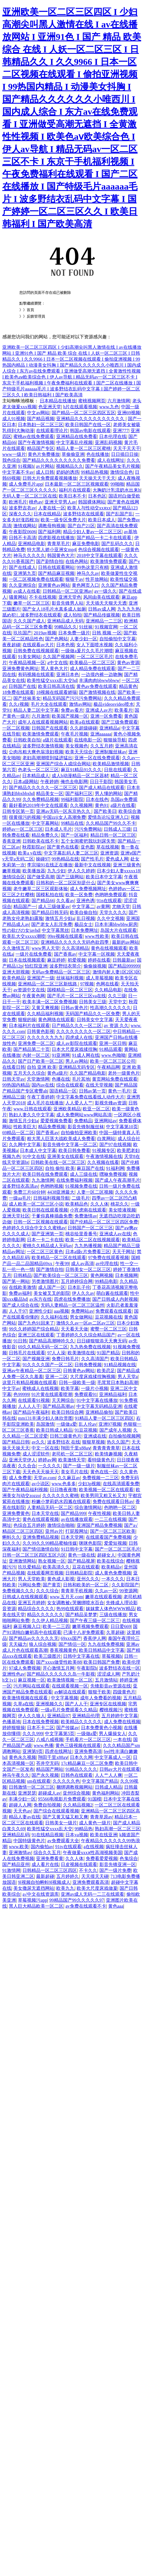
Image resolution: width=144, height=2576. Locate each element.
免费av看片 (72, 710)
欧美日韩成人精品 (54, 1430)
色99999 (21, 1394)
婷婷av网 (47, 1459)
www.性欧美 (97, 936)
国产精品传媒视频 (102, 615)
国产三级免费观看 (119, 722)
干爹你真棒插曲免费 (52, 1215)
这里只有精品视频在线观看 (29, 1382)
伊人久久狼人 (31, 1715)
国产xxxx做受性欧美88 (59, 1662)
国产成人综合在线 (20, 1305)
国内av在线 (43, 1085)
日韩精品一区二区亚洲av (67, 591)
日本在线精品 (47, 513)
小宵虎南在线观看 (88, 1210)
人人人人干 (29, 1406)
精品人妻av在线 (24, 1816)
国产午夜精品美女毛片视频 (112, 466)
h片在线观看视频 (80, 406)
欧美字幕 (70, 1388)
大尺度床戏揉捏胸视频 (92, 1376)
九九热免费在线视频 (90, 1346)
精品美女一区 (49, 793)
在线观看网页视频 (45, 1572)
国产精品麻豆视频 (56, 573)
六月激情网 (118, 400)
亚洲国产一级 (40, 977)
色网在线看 (107, 983)
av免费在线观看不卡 (85, 1906)
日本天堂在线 (45, 1513)
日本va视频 (76, 1834)
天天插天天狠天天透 (106, 603)
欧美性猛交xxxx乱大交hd (52, 680)
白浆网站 (106, 1138)
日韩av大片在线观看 (119, 1769)
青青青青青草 (106, 1448)
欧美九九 (65, 1888)
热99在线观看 (70, 1608)
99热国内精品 (16, 1085)
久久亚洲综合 (22, 585)
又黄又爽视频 (45, 1007)
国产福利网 (49, 531)
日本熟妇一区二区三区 (40, 424)
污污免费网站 (88, 829)
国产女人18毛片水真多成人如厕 (54, 609)
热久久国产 (118, 1442)
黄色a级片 (57, 1073)
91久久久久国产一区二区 (47, 1364)
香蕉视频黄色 (63, 1650)
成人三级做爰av (54, 906)
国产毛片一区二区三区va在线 (76, 995)
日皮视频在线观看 (79, 1864)
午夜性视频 (99, 1513)
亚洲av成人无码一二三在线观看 (92, 1894)
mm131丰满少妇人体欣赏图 (45, 1418)
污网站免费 (29, 1584)
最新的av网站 (125, 942)
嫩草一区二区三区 (31, 603)
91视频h (26, 466)
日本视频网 (126, 1275)
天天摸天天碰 (94, 1876)
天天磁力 (18, 1644)
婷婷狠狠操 (13, 1727)
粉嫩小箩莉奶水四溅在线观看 (61, 1501)
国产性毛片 (92, 858)
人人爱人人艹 (79, 1102)
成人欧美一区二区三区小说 (36, 1204)
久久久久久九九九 (45, 1037)
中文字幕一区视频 (96, 954)
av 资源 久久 (116, 1025)
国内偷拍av (42, 1846)
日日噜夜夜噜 (63, 1489)
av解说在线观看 (70, 1691)
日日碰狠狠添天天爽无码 (102, 1340)
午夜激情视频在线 (104, 1156)
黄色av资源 (128, 662)
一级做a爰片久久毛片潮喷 (87, 650)
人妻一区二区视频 (95, 1192)
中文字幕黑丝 (55, 930)
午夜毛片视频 (74, 734)
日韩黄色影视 (40, 1031)
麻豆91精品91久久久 (81, 769)
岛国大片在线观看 (118, 930)
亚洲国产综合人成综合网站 (63, 763)
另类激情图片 (45, 1281)
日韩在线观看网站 (56, 567)
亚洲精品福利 (112, 1394)
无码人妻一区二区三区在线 (29, 496)
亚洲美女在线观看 (65, 1156)
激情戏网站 (24, 525)
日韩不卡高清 (22, 537)
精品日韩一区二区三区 (113, 835)
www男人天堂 (46, 948)
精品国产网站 (49, 1769)
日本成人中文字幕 (38, 1150)
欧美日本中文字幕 (104, 876)
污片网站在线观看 (31, 1686)
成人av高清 (82, 1263)
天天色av (22, 1810)
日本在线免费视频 (40, 1721)
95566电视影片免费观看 (62, 1799)
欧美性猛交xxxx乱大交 (49, 1828)
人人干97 (18, 1311)
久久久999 (32, 1733)
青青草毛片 (58, 543)
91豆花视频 (85, 1430)
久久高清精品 (75, 948)
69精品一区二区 (18, 1132)
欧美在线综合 (110, 1561)
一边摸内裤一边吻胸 (101, 674)
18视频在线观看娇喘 (56, 692)
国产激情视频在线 (97, 692)
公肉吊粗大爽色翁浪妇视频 (36, 751)
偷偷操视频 (95, 966)
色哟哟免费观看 (111, 894)
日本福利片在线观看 (29, 1025)
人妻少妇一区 (83, 638)
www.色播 (43, 1745)
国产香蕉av (65, 954)
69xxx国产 (71, 1638)
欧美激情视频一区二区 (70, 1680)
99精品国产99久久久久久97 (76, 1900)
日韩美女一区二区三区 (88, 1269)
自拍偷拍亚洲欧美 (79, 1132)
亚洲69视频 (128, 412)
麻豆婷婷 (56, 960)
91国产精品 (108, 1352)
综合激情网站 (88, 1507)
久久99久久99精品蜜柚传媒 (49, 1543)
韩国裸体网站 (91, 502)
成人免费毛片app (26, 484)
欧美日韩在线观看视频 (45, 1210)
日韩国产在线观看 (50, 728)
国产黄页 (52, 1584)
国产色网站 (56, 638)
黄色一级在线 (81, 1555)
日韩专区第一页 (18, 811)
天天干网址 (123, 1251)
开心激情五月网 (58, 1668)
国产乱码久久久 (117, 543)
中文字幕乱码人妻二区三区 (71, 853)
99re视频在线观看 (65, 936)
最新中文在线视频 (92, 864)
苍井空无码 (47, 1763)
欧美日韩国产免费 (102, 1662)
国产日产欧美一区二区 (40, 1061)
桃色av (35, 502)
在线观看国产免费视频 (108, 1537)
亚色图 (87, 847)
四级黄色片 (124, 1691)
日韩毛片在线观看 (27, 1352)
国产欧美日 (105, 811)
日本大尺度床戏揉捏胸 (74, 1049)
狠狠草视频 (93, 1442)
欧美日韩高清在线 (56, 686)
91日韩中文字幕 (77, 1549)
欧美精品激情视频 (111, 763)
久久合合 (27, 1465)
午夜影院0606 (22, 531)
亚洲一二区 (56, 1376)
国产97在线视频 (115, 1144)
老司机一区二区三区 (72, 1453)
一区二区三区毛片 (95, 656)
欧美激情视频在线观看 (25, 1697)
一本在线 (122, 1739)
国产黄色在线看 (63, 847)
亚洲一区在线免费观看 (97, 757)
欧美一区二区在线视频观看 (92, 1239)
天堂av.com (45, 1477)
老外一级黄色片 (124, 1073)
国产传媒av (67, 1727)
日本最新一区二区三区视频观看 (76, 484)
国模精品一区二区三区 (70, 989)
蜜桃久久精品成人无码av (47, 1245)
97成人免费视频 (25, 1668)
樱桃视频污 (110, 1709)
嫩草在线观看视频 (103, 1596)
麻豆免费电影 (85, 543)
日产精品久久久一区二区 (77, 1025)
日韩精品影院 (79, 1572)
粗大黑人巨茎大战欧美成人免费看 (61, 1138)
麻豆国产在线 (90, 1168)
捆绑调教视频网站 (74, 1787)
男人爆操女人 (112, 1733)
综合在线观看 (70, 1085)
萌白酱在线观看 (112, 1293)
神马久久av (88, 573)
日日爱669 (120, 1626)
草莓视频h (112, 1656)
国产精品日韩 (16, 1442)
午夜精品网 (108, 1067)
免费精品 (83, 1120)
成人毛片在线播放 (45, 1102)
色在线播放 (97, 454)
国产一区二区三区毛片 (117, 1549)
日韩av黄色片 (74, 1007)
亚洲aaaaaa (101, 734)
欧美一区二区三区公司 (112, 1061)
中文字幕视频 (64, 1697)
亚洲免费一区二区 (36, 1043)
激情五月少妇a (59, 918)
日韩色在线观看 (77, 1775)
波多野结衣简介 (65, 966)
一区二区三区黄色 (45, 1251)
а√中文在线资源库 (40, 1894)
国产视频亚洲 (36, 1358)
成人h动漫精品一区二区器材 (80, 775)
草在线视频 (107, 847)
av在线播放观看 (76, 1519)
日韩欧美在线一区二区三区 (58, 1162)
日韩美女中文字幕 (95, 1019)
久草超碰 (115, 1632)
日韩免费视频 (88, 1364)
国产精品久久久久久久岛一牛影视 (61, 1674)
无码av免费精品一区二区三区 (61, 972)
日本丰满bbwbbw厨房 (116, 924)
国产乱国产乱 (119, 513)
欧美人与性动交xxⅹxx (89, 507)
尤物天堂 (121, 906)
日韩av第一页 (92, 1091)
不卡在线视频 (42, 597)
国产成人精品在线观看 (101, 787)
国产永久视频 (45, 1775)
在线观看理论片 (52, 430)
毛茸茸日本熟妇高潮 (117, 1382)
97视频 (87, 983)
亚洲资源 (109, 853)
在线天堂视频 (99, 1085)
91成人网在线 (85, 1055)
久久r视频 (18, 704)
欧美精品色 (76, 1204)
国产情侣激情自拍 (40, 1549)
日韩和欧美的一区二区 (86, 1584)
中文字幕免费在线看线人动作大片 (90, 1096)
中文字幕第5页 (59, 1733)
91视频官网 (106, 626)
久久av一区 (106, 1590)
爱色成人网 (117, 858)
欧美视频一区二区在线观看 (106, 1489)
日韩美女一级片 (61, 1822)
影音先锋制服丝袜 (86, 1126)
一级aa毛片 (20, 1198)
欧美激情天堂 (71, 1459)
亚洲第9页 (32, 1751)
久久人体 (99, 1204)
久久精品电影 (108, 989)
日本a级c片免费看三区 (87, 1251)
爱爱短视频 (115, 1543)
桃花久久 (119, 1204)
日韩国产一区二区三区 (90, 1227)
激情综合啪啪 (60, 1525)
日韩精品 (22, 1275)
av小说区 (40, 1483)
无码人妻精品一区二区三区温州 (72, 1305)
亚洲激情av (20, 1852)
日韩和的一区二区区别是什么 (65, 882)
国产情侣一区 (72, 1644)
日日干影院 (101, 781)
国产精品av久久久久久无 (34, 1638)
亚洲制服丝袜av (110, 751)
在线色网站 (76, 561)
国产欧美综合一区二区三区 (61, 1275)
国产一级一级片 (79, 1465)
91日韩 (20, 1340)
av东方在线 (40, 1299)
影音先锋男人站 (68, 603)
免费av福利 (20, 1293)
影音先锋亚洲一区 (117, 1864)
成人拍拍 (72, 615)
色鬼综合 (129, 1858)
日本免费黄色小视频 (101, 1727)
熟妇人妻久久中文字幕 (31, 1114)
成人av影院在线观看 (76, 1043)
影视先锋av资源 (110, 1102)
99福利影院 (72, 799)
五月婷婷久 (67, 1876)
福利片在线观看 (75, 490)
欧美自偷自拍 (83, 912)
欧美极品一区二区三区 (92, 662)
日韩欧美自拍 (27, 739)
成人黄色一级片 (95, 1822)
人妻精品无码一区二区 (49, 1507)
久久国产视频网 (58, 656)
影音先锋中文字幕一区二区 (70, 1144)
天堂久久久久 (113, 912)
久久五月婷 (101, 745)
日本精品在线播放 (58, 400)
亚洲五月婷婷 (31, 1602)
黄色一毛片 (119, 1091)
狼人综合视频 (42, 1644)
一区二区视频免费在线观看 (36, 579)
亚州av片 (54, 1531)
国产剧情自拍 (49, 561)
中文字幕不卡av (18, 472)
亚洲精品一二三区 (104, 621)
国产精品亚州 (16, 1864)
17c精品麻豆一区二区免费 (87, 1763)
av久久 (38, 1442)
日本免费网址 (84, 930)
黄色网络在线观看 (56, 1019)
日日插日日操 (124, 454)
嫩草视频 (11, 870)
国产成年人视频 (115, 1430)
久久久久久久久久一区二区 (83, 1031)
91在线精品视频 (47, 1834)
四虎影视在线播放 (56, 537)
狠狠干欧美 (99, 1691)
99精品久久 (65, 626)
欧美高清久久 (56, 1567)
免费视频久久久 (18, 1590)
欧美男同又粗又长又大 (103, 1495)
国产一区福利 (74, 835)
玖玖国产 (22, 632)
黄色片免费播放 (44, 454)
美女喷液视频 (122, 1210)
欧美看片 (123, 710)
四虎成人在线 (79, 1037)
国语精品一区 (63, 1091)
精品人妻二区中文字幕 (36, 710)
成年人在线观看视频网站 (43, 722)
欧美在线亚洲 (103, 1834)
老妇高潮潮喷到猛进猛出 (47, 757)
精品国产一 (24, 906)
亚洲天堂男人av (60, 502)
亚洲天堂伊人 (22, 1459)
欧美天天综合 (79, 751)
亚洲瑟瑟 (27, 1793)
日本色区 (97, 496)
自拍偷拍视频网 (124, 1436)
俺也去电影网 (74, 781)
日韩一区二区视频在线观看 (40, 1221)
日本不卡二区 (40, 1727)
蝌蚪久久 (11, 1537)
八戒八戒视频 (49, 1739)
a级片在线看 (122, 805)
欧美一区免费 (79, 894)
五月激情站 (106, 1680)
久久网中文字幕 (25, 1144)
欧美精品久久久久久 (81, 1721)
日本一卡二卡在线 (45, 1239)
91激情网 (11, 1870)
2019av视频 (45, 632)
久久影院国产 (125, 1584)
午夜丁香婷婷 (40, 1096)
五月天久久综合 (29, 1073)
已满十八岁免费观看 (83, 1632)
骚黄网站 (18, 597)
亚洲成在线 (95, 1436)
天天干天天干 (126, 448)
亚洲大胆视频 (16, 972)
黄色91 (101, 805)
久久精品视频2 (78, 1805)
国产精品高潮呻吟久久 (51, 1340)
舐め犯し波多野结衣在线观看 (31, 615)
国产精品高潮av (58, 1406)
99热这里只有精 (92, 567)
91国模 (94, 1799)
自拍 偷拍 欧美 (60, 1168)
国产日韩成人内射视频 (115, 1299)
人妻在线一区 (51, 507)
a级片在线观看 (57, 739)
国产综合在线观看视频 (56, 1810)
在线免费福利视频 (74, 1180)
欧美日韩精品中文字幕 (101, 1650)
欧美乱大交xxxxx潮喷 (23, 936)
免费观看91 (85, 1394)
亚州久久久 (88, 1578)
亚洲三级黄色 (126, 864)
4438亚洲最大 (60, 1192)
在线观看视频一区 (70, 1686)
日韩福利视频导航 (51, 1198)
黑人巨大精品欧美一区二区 (36, 1906)
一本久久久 (112, 1578)
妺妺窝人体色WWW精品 (110, 1608)
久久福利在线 (54, 1317)
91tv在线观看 (68, 1846)
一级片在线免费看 (33, 954)
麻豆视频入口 (27, 1626)
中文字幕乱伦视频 (74, 442)
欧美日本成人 (101, 519)
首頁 (30, 310)
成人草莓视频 (99, 977)
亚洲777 (121, 430)
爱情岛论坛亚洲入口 (108, 817)
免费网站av (82, 1311)
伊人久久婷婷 (81, 870)
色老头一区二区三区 (38, 769)
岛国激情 (45, 1424)
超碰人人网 (20, 1805)
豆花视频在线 (108, 1317)
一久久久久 (49, 1465)
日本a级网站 (25, 781)
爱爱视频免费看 (56, 1120)
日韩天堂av (13, 1079)
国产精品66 (43, 900)
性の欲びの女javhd (21, 930)
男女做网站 (81, 1317)
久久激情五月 (16, 948)
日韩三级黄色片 (66, 1436)
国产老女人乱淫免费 (51, 924)
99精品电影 (106, 1281)
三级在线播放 (113, 1614)
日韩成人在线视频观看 (25, 1596)
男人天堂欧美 (31, 1578)
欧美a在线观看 (84, 722)
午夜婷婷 (49, 781)
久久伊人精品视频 (50, 1620)
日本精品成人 (35, 775)
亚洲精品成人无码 (65, 621)
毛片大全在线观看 (49, 704)
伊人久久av (83, 1293)
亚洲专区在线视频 (108, 1703)
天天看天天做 (74, 1329)
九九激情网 (43, 1180)
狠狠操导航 (114, 739)
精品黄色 (128, 686)
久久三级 (117, 995)
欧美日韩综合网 (68, 1412)
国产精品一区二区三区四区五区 (83, 412)
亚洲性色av (13, 1674)
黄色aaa (115, 1906)
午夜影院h (87, 1668)
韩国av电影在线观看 (90, 430)
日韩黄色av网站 (79, 1370)
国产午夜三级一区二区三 (95, 1620)
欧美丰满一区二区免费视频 (49, 1001)
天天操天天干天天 (97, 478)
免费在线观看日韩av (113, 1501)
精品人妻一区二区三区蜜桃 (83, 448)
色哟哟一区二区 (120, 1507)
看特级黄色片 (101, 1459)
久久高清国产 (94, 1358)
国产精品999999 (124, 966)
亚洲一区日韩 (112, 1043)
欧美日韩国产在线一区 (88, 424)
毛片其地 (81, 1079)
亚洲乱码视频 (108, 442)
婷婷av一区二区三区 (22, 829)
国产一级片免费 (115, 1870)
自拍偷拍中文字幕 (117, 638)
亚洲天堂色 (70, 597)
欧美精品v (111, 1567)
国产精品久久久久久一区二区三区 (43, 787)
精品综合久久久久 (36, 1608)
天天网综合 (63, 1400)
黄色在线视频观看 (109, 948)
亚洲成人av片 (98, 710)
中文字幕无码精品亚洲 (99, 1406)
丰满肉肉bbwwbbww (99, 680)
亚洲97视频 (110, 1424)
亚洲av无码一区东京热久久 (63, 811)
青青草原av (101, 1816)
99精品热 (83, 1828)
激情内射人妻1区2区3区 (116, 972)
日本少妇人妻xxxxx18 (118, 870)
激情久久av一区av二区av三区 (85, 1323)
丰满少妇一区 (22, 1799)
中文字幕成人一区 (113, 1757)
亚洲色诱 (85, 900)
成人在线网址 (110, 460)
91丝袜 (86, 626)
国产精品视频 (40, 418)
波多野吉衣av (22, 507)
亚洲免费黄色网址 (20, 668)
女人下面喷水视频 (94, 644)
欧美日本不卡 (72, 496)
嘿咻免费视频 (113, 1174)
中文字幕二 (83, 906)
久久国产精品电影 (88, 1073)
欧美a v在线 (29, 853)
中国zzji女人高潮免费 (64, 817)
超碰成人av (49, 1793)
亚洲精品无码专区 (77, 1067)
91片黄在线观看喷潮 (51, 1394)
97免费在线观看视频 (108, 1257)
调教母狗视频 (51, 525)
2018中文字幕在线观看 (99, 555)
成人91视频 (13, 418)
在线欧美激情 (22, 1287)
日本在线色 (97, 799)
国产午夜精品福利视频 (25, 1489)
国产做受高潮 (40, 876)
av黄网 (103, 906)
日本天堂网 (72, 1537)
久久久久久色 (66, 1781)
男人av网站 (76, 1061)
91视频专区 (103, 1150)
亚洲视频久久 (49, 1703)
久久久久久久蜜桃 (60, 1495)
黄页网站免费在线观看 (114, 1079)
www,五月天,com (66, 1596)
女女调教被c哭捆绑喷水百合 (75, 1602)
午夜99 (62, 1263)
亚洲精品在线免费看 (76, 436)
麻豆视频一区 (31, 1680)
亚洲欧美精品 (67, 1108)
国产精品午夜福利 (31, 1412)
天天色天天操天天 (40, 1471)
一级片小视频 (94, 1388)
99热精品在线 (65, 858)
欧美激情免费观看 (108, 561)
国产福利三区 (79, 793)
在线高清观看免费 (121, 1483)
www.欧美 (19, 1846)
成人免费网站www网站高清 (84, 1114)
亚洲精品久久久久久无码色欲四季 (75, 942)
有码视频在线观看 (36, 674)
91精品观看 (110, 1049)
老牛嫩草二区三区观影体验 (40, 888)
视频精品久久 (69, 466)
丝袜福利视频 (70, 977)
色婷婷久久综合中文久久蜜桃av (34, 1227)
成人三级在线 (83, 1174)
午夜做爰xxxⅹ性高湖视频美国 (92, 1852)
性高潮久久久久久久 (110, 1007)
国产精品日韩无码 (50, 912)
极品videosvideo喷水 (113, 704)
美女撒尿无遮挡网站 (33, 1888)
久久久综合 (47, 1590)
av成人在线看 (26, 591)
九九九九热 (128, 609)
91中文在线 (33, 1156)
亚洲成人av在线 (115, 1233)
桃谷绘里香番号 (81, 1233)
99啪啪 (117, 484)
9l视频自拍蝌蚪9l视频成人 (44, 1882)
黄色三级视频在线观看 (78, 1745)
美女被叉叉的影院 (52, 1293)
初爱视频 (77, 960)
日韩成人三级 (117, 829)
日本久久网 (81, 1757)
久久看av (65, 900)
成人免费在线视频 (122, 1721)
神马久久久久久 (29, 555)
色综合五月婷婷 (29, 1525)
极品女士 (83, 924)
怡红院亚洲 (36, 966)
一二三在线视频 (110, 1519)
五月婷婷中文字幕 (119, 1715)
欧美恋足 (106, 1370)
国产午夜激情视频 (36, 442)
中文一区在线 (45, 1448)
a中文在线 (57, 662)
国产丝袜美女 (27, 698)
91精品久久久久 (81, 1769)
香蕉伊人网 (94, 1638)
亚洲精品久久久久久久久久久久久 (91, 418)
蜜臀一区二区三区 (108, 1329)
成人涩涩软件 (36, 1453)
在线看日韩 (13, 1067)
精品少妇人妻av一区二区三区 (92, 531)
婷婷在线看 (99, 960)
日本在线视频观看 (27, 960)
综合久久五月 (47, 1852)
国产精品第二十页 (31, 1049)
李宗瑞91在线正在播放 (49, 864)
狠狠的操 (27, 1019)
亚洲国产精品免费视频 (99, 1525)
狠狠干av (74, 579)
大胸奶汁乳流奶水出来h (116, 490)
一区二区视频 (16, 728)
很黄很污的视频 (25, 817)
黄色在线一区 (104, 1471)
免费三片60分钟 (29, 1192)
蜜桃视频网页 (91, 400)
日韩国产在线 (22, 686)
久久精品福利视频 (45, 1013)
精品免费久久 (45, 835)
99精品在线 (72, 823)
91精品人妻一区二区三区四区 (104, 1418)
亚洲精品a (109, 728)
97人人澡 (56, 1352)
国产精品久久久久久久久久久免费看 (58, 460)
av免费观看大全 (63, 1840)
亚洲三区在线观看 (36, 1334)
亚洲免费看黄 (49, 1858)
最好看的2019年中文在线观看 (38, 805)
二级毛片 (81, 1198)
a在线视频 (94, 1846)
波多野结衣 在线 (63, 1442)
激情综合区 (13, 876)
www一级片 (14, 454)
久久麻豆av (69, 1477)
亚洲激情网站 (22, 1561)
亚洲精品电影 (31, 543)
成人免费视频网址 (88, 888)
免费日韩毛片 (65, 1358)
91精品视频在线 (120, 1364)
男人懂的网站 (108, 793)
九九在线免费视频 (106, 1644)
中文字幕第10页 (122, 1126)
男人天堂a (128, 1376)
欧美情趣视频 (108, 1453)
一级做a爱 (66, 1424)
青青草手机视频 (77, 1590)
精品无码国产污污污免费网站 (72, 698)
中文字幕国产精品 (100, 1781)
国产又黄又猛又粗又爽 (65, 1816)
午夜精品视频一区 (27, 662)
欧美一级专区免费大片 (63, 519)
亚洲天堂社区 (16, 1215)
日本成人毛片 (58, 829)
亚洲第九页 (24, 573)
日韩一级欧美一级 (77, 1382)
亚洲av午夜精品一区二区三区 (31, 1370)
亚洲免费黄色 (16, 1513)
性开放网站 (96, 579)
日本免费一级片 (74, 632)
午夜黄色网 (33, 995)
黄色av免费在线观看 (96, 686)
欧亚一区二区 (96, 1108)
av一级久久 (105, 591)
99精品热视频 (94, 472)
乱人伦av (88, 1424)
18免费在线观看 (18, 692)
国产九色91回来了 (36, 1323)
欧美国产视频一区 (70, 716)
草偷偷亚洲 (73, 454)
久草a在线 (23, 1703)
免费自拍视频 (47, 1805)
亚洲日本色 (67, 674)
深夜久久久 (20, 513)
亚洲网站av (105, 1120)
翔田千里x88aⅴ (75, 1448)
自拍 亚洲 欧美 (42, 1067)
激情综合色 (121, 472)
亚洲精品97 (58, 1715)
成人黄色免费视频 (113, 1572)
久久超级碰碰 (83, 728)
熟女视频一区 (51, 1561)
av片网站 (45, 466)
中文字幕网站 (45, 823)
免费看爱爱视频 (102, 1858)
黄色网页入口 (85, 585)
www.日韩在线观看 (32, 1108)
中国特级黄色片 (29, 1840)
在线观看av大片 (38, 644)
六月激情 (41, 716)
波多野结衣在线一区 (119, 1668)
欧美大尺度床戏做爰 (97, 1888)
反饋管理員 (36, 316)
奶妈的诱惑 (67, 472)
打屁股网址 (76, 1531)
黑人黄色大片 (54, 668)
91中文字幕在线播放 (97, 1400)
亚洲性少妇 (40, 1311)
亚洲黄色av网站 (54, 585)
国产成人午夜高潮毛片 (117, 1180)
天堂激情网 (38, 1079)
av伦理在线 (107, 1263)
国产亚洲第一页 (47, 1233)
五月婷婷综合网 (77, 1281)
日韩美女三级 (92, 1001)
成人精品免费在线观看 (92, 668)
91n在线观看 (109, 900)
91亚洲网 (61, 1055)
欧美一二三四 (56, 1626)
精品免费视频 (51, 1126)
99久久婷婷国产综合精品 (34, 1329)
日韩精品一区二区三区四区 (49, 1870)
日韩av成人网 (101, 609)
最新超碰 (45, 1876)
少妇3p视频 (89, 1483)
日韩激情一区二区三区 (31, 1787)
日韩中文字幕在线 (81, 1656)
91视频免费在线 (81, 1186)
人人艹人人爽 (108, 1775)
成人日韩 (45, 472)
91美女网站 (29, 656)
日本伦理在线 (112, 436)
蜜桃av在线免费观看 (33, 436)
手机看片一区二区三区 (88, 1739)
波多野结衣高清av (20, 1186)
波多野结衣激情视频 (42, 745)
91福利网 (115, 1168)
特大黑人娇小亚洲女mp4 (51, 549)
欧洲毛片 (18, 502)
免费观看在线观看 (113, 1311)
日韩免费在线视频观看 (36, 650)
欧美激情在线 (81, 1352)
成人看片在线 (45, 1864)
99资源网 (128, 1590)
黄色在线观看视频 (40, 1519)
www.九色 (109, 406)
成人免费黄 (20, 1477)
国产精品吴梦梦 (81, 1614)
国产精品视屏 (81, 1561)
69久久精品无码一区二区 (43, 1346)
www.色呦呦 (113, 1055)
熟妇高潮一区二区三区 (117, 1828)
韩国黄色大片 (60, 555)
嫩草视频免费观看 (90, 1626)
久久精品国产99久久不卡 (111, 823)
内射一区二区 (36, 1055)
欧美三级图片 (47, 1656)
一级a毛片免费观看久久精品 (69, 1709)
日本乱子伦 (79, 1287)
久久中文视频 (110, 918)
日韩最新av (123, 960)
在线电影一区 (87, 739)
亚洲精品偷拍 (99, 1412)
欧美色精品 (13, 977)
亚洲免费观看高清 (90, 1882)
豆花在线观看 (85, 1567)
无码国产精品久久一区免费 (92, 1013)
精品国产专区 (40, 448)
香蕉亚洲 (11, 841)
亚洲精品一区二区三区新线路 (48, 983)
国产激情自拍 (49, 1269)
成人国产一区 (51, 1287)
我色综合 (11, 460)
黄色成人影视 (60, 1578)
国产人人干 (76, 1703)
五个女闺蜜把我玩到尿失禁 (88, 841)
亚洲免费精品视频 (40, 1537)
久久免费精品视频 (40, 799)
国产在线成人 (22, 567)
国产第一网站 (16, 1281)
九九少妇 (56, 870)
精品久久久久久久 (45, 1614)
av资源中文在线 (29, 989)
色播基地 (11, 1721)
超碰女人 (106, 1555)
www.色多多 (64, 1483)
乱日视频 (86, 918)
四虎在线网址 (58, 1751)
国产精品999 (73, 1513)
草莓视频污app (32, 1900)
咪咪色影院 (90, 1543)
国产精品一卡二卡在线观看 (104, 537)
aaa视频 (61, 1311)
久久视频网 (81, 805)
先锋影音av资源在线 (110, 1686)
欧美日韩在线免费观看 (45, 1174)
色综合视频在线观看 (98, 549)
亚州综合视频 (76, 1793)
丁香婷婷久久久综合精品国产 (85, 1334)
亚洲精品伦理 (85, 1715)
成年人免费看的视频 (100, 1697)
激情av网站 (80, 704)
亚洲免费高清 (88, 1751)
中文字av (11, 1388)
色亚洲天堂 (49, 406)
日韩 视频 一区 (107, 632)
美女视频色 (76, 745)
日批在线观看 (117, 769)
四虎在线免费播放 (72, 1299)
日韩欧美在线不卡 (40, 841)
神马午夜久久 (16, 1775)
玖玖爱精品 (29, 1567)
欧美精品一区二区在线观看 (59, 1257)
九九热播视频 (88, 1245)
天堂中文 (117, 1001)
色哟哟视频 (51, 1186)
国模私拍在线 (49, 894)
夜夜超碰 (11, 644)
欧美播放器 (33, 870)
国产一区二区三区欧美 (112, 1531)
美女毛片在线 (74, 1471)
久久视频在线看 (103, 1162)
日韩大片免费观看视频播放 (49, 478)
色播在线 (61, 1079)
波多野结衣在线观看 (83, 513)
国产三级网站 (70, 876)
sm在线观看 (39, 1781)
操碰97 (42, 858)
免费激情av (85, 1215)
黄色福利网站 (105, 1793)
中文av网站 (38, 412)
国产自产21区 (81, 525)
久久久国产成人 (29, 621)
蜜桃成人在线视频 (40, 1388)
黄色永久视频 (22, 1757)
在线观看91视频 (34, 1400)
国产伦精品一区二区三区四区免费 (104, 1221)
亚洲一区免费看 (106, 716)
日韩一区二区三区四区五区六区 (34, 1555)
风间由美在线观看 (101, 597)
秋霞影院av (33, 847)
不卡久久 (88, 1870)
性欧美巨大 (24, 1126)
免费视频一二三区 (100, 1477)
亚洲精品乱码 (16, 1834)
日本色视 (65, 644)
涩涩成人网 (108, 1674)
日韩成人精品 (108, 1787)
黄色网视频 (101, 1275)
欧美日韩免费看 (74, 1150)
